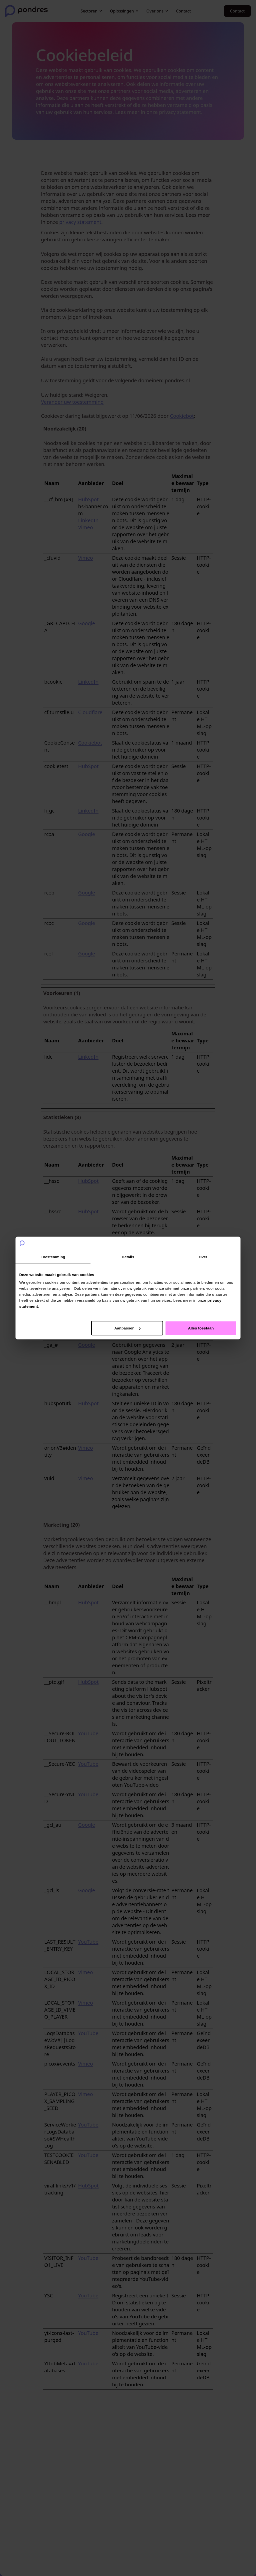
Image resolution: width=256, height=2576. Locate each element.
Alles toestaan (201, 1328)
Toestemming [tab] (53, 1257)
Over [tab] (203, 1257)
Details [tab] (128, 1257)
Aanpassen (127, 1328)
